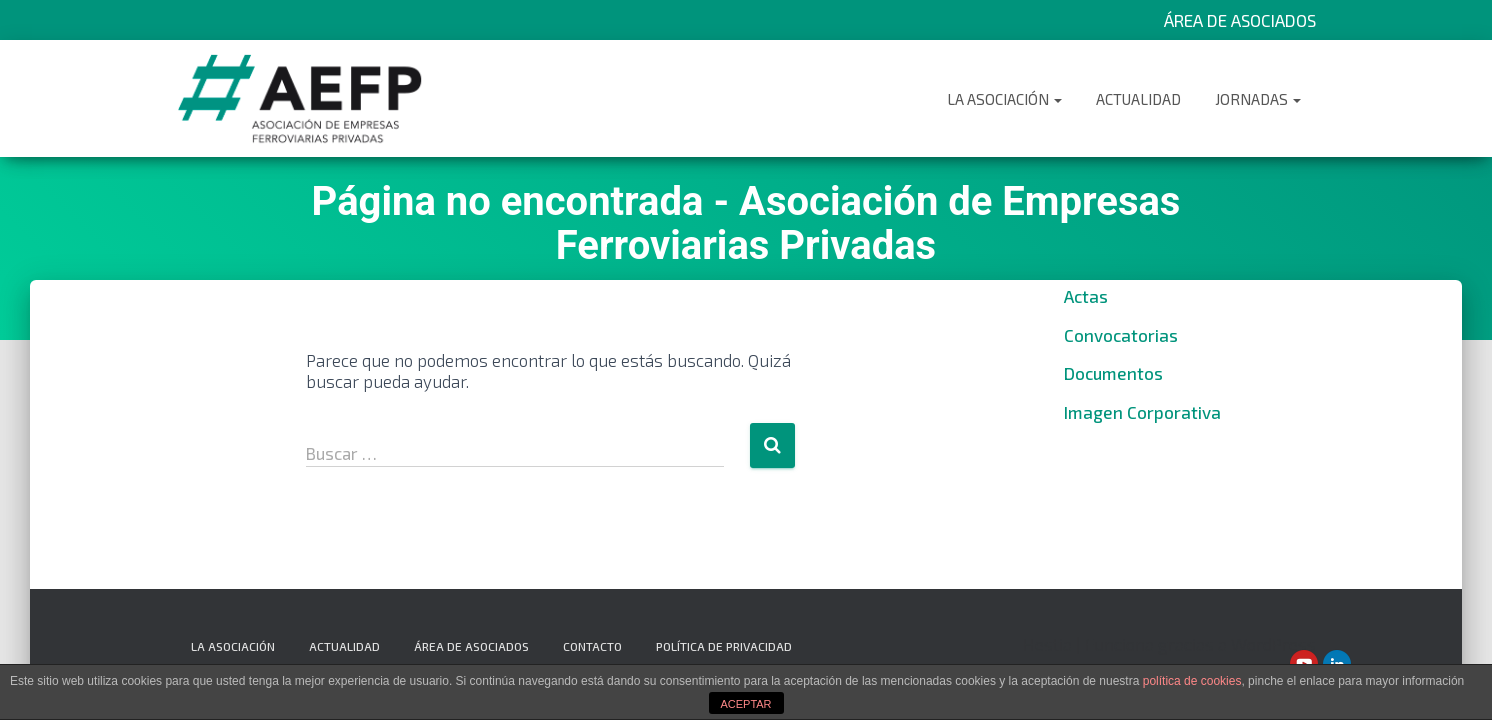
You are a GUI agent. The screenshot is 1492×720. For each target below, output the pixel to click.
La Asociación (1004, 99)
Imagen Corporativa (1142, 412)
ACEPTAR (745, 704)
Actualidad (1138, 99)
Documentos (1113, 373)
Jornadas (1258, 99)
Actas (1086, 296)
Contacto (592, 646)
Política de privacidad (724, 646)
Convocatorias (1121, 335)
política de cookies (1192, 681)
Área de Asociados (1240, 20)
